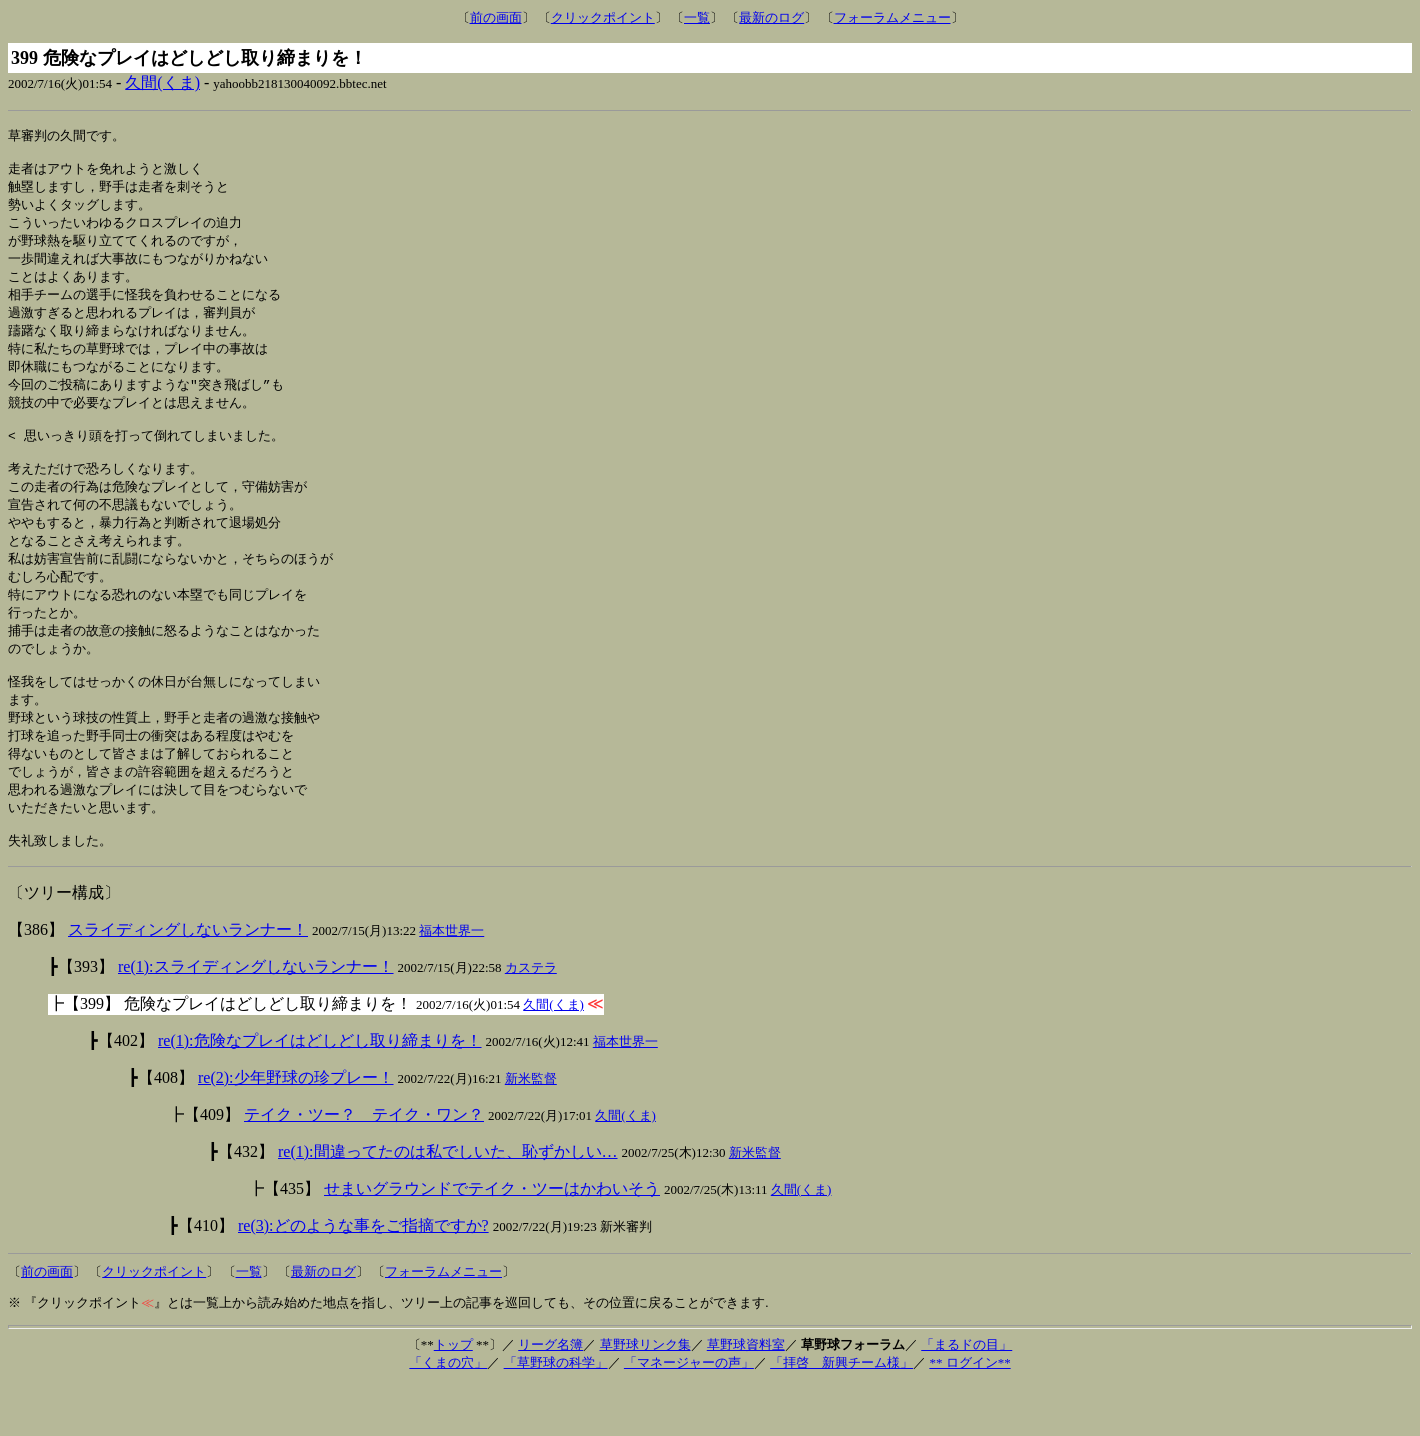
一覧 (697, 17)
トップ (453, 1395)
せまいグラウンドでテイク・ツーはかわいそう (492, 1239)
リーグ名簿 (550, 1395)
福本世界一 (451, 981)
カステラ (531, 1018)
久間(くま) (162, 82)
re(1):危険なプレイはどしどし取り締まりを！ (320, 1091)
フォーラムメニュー (892, 17)
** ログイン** (969, 1413)
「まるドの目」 (966, 1395)
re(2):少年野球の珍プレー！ (296, 1128)
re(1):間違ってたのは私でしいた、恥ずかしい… (448, 1202)
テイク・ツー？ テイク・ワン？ (364, 1165)
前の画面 (496, 17)
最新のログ (771, 17)
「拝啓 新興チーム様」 (841, 1413)
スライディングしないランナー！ (188, 980)
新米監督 (531, 1129)
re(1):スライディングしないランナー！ (256, 1017)
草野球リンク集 (645, 1395)
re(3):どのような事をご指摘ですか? (363, 1276)
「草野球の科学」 (556, 1413)
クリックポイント (603, 17)
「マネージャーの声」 (689, 1413)
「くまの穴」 (448, 1413)
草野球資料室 (746, 1395)
